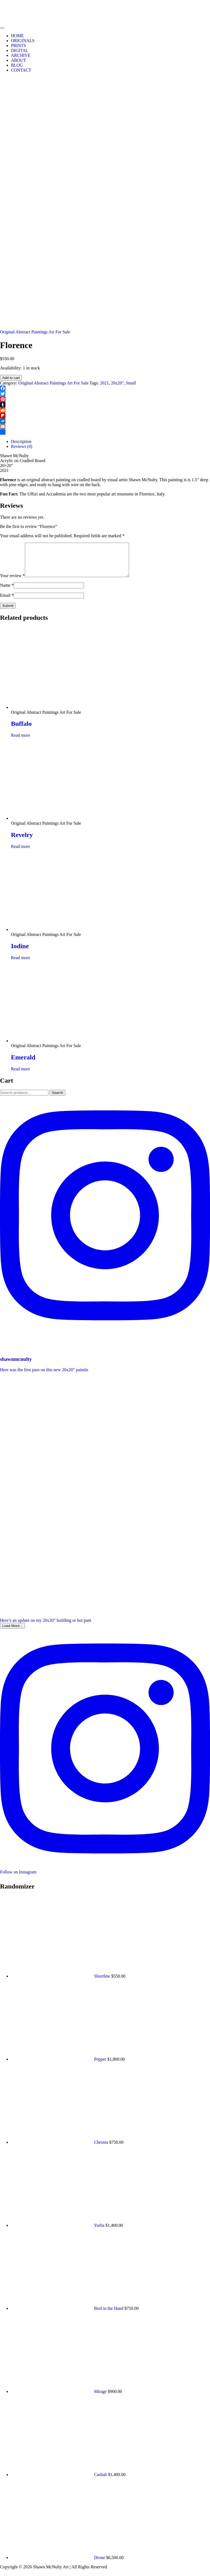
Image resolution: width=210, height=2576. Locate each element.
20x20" (117, 383)
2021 (104, 383)
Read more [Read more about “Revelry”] (20, 853)
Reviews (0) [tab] (21, 446)
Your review (12, 582)
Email (7, 602)
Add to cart (11, 378)
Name (7, 591)
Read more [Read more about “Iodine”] (20, 964)
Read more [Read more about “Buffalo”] (20, 741)
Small (131, 383)
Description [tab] (21, 441)
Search (57, 1099)
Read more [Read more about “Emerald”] (20, 1075)
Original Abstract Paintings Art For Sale (35, 332)
